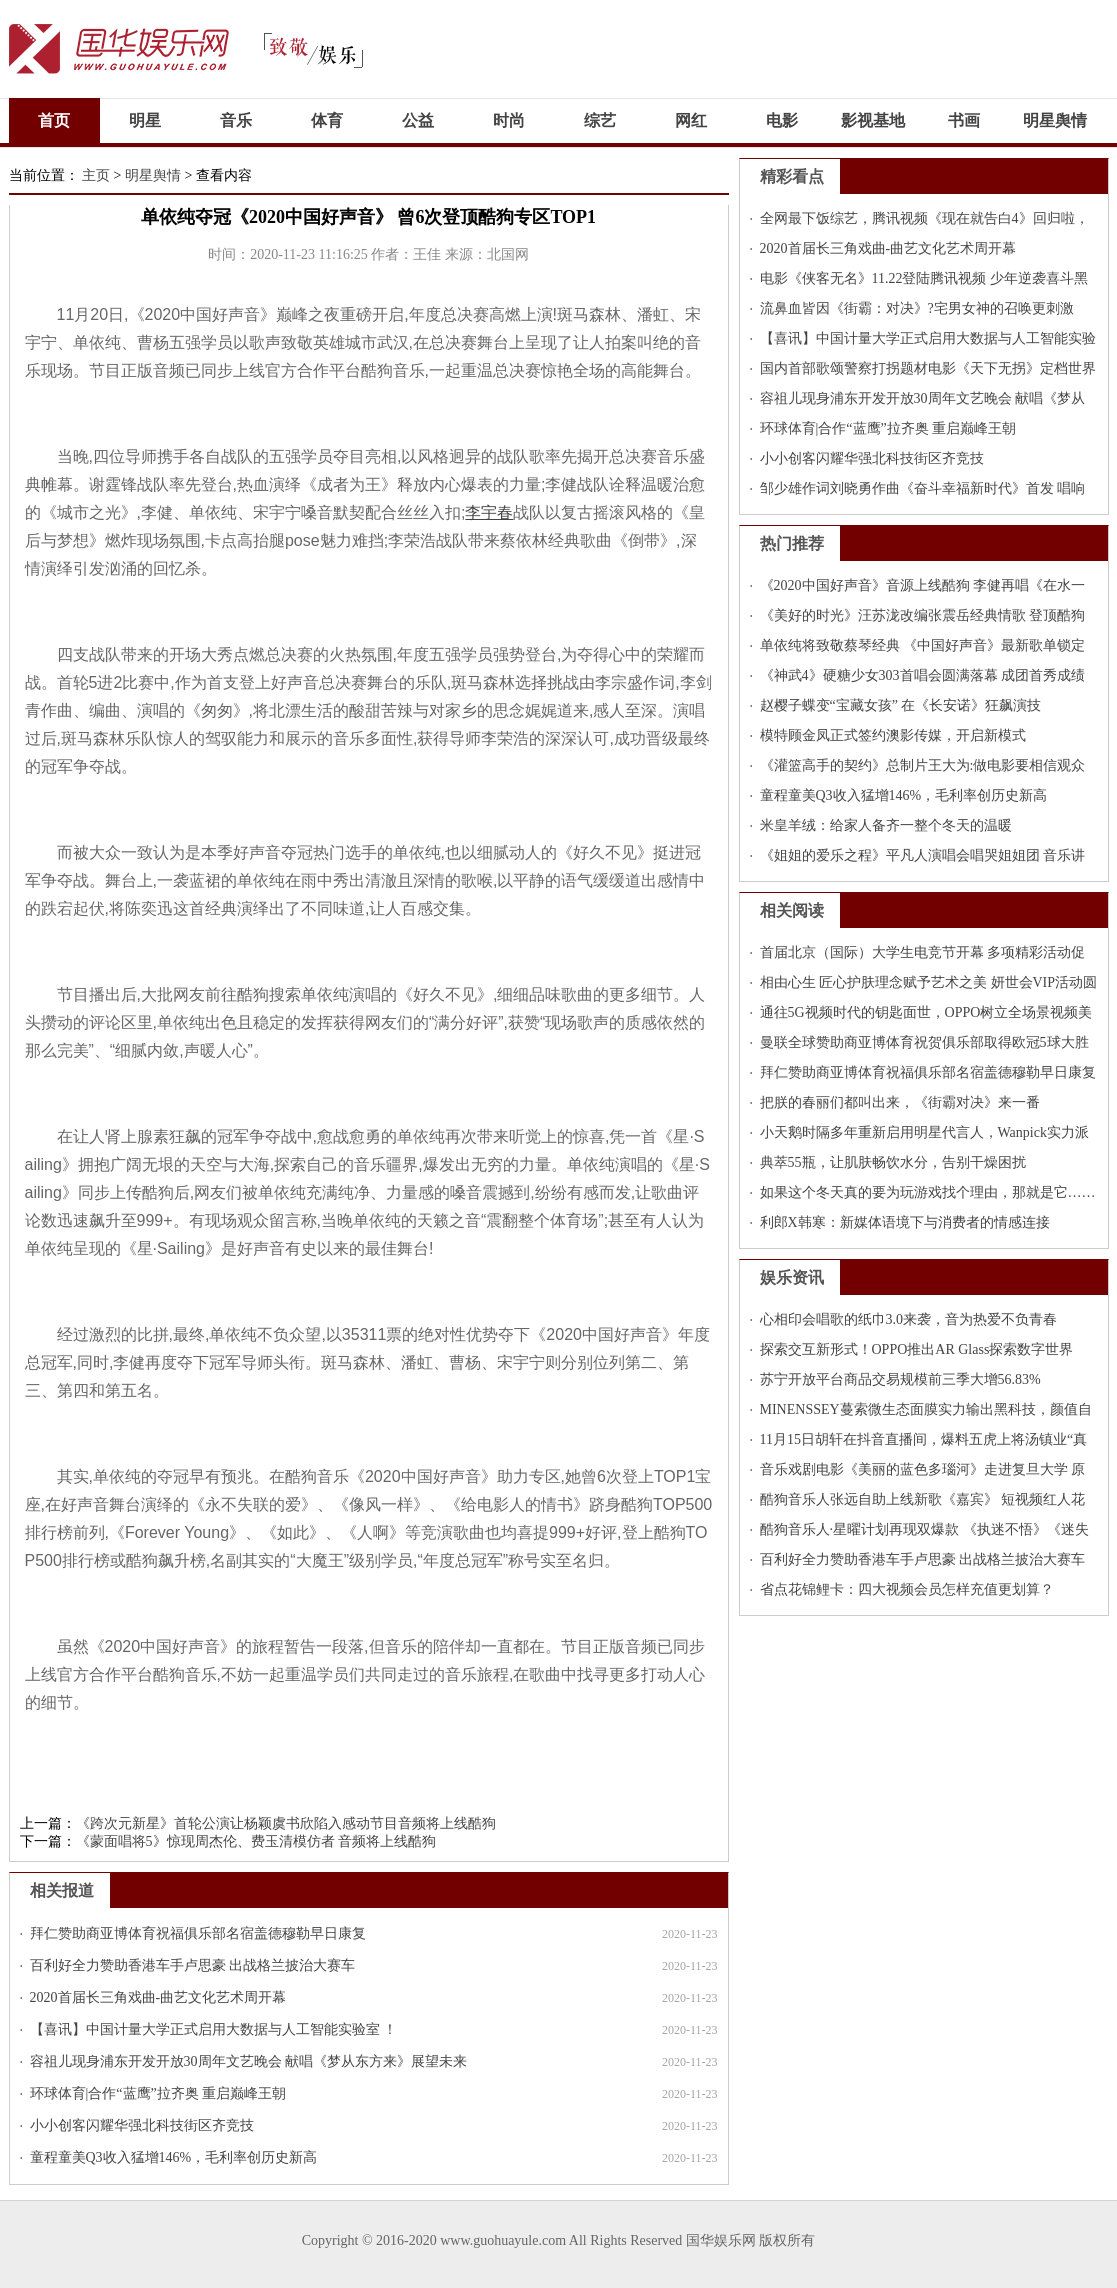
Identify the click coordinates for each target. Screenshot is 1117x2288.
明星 (145, 120)
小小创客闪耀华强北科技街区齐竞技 (142, 2125)
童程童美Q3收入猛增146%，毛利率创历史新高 (174, 2157)
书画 (964, 120)
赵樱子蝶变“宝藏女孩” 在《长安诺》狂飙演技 (901, 705)
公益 (418, 120)
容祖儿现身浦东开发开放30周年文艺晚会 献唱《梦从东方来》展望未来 (249, 2061)
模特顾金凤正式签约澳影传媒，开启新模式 (893, 735)
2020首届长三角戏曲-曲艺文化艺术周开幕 (158, 1997)
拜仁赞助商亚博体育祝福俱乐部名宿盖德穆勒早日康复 (198, 1933)
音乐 (236, 120)
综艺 (600, 120)
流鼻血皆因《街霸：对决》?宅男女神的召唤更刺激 (917, 308)
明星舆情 (1055, 120)
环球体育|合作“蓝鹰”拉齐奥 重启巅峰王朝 (158, 2093)
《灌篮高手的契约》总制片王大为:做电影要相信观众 (923, 765)
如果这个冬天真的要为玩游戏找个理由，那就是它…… (928, 1192)
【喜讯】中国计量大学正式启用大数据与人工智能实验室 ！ (214, 2029)
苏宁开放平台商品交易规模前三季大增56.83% (900, 1379)
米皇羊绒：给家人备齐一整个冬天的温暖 (886, 825)
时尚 (509, 120)
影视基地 (873, 120)
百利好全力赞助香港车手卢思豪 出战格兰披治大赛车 (193, 1965)
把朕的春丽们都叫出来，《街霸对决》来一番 (900, 1102)
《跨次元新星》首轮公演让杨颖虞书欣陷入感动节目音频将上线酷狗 (286, 1823)
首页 (54, 120)
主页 (96, 175)
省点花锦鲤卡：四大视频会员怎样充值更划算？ (907, 1589)
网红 (691, 120)
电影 (782, 120)
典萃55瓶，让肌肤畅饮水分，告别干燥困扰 (893, 1162)
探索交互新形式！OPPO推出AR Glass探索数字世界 (917, 1349)
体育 (327, 120)
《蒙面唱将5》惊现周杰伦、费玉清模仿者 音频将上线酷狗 (256, 1841)
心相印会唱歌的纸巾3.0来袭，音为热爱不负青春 (909, 1319)
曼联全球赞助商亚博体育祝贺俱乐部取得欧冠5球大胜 (924, 1042)
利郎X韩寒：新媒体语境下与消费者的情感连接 (905, 1222)
